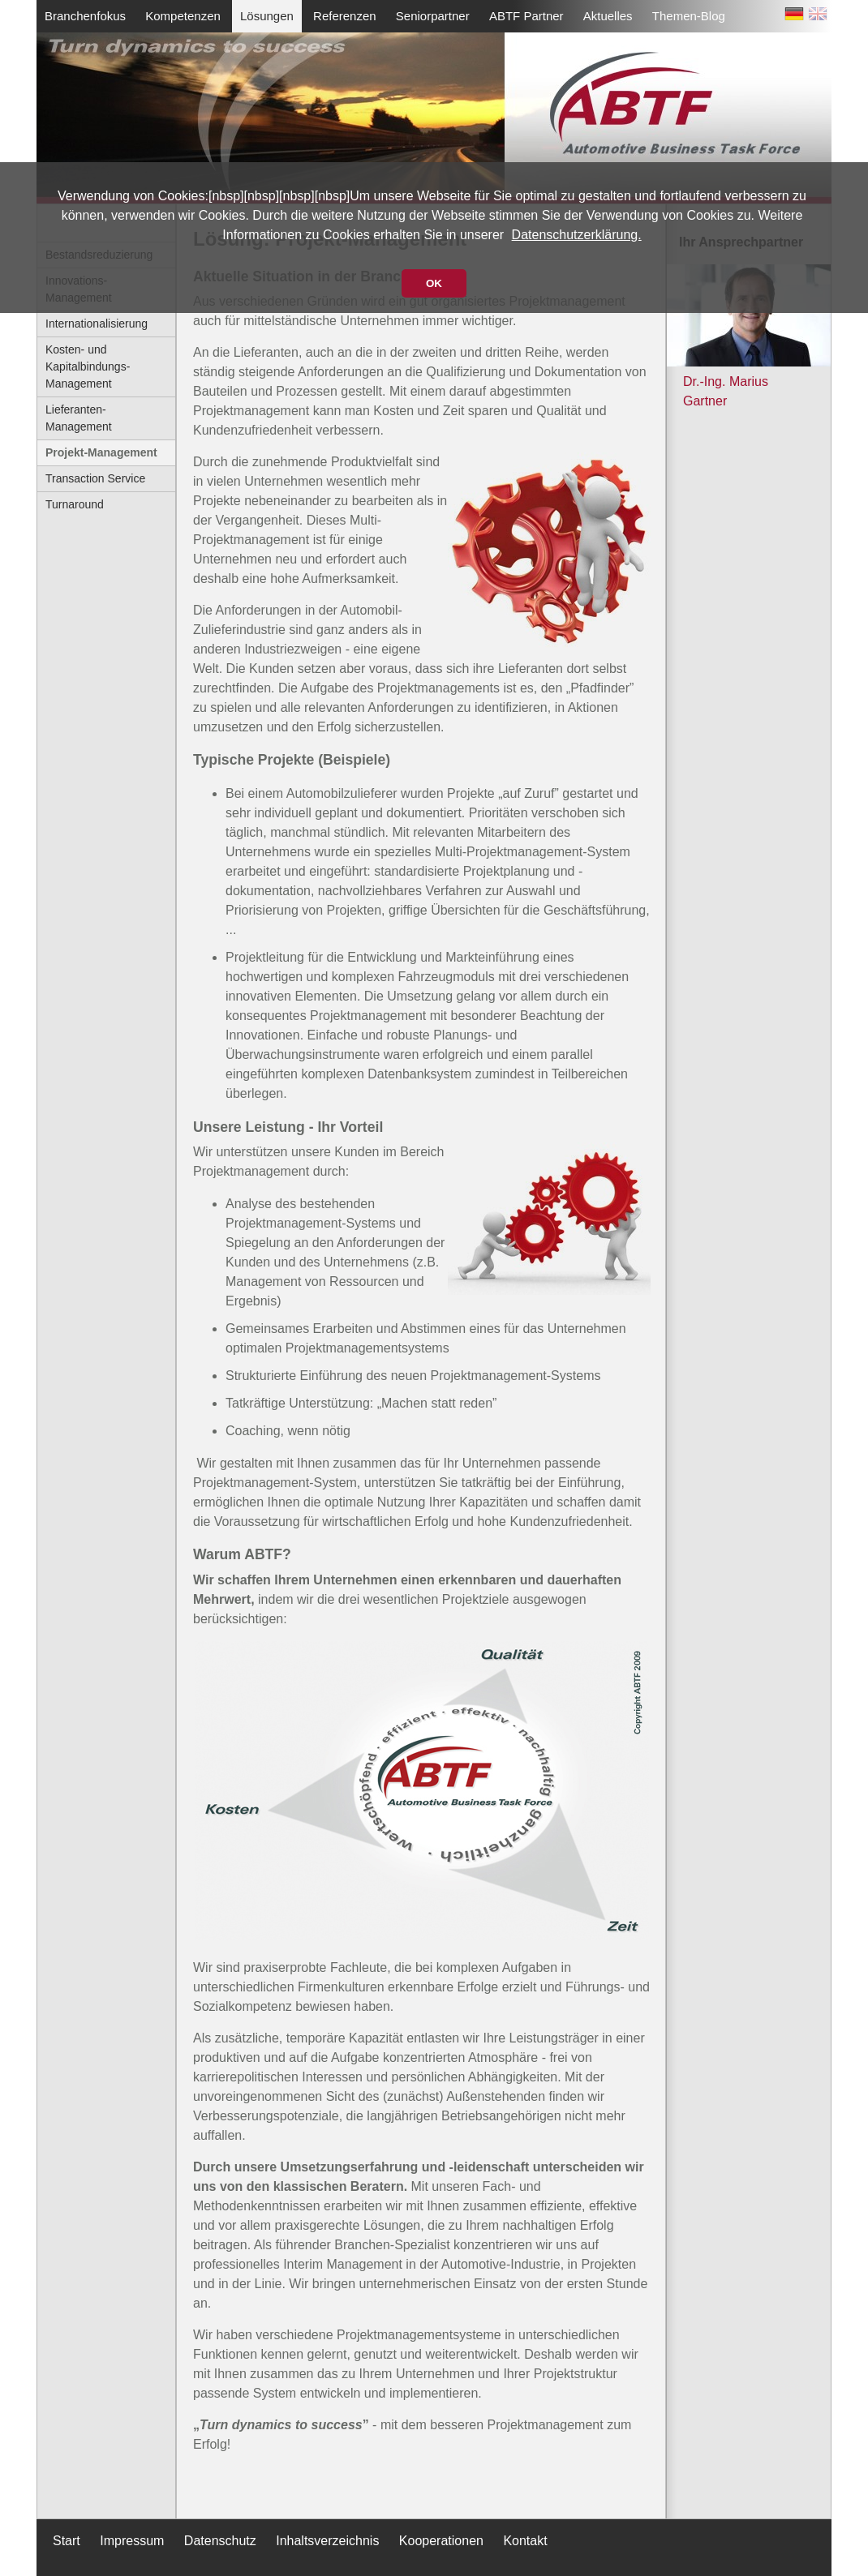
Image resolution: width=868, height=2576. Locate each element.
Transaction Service (95, 478)
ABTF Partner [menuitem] (526, 16)
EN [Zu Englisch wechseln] (817, 17)
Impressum (132, 2541)
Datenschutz (220, 2541)
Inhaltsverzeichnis (327, 2541)
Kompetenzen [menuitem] (183, 16)
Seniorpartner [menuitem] (433, 16)
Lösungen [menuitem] (267, 16)
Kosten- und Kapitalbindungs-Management (87, 366)
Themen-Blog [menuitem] (688, 16)
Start (66, 2541)
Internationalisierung (96, 323)
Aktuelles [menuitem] (608, 16)
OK (434, 283)
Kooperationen (441, 2541)
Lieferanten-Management (78, 418)
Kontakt (525, 2541)
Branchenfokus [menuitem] (85, 16)
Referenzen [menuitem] (344, 16)
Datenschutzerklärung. (577, 235)
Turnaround (74, 504)
